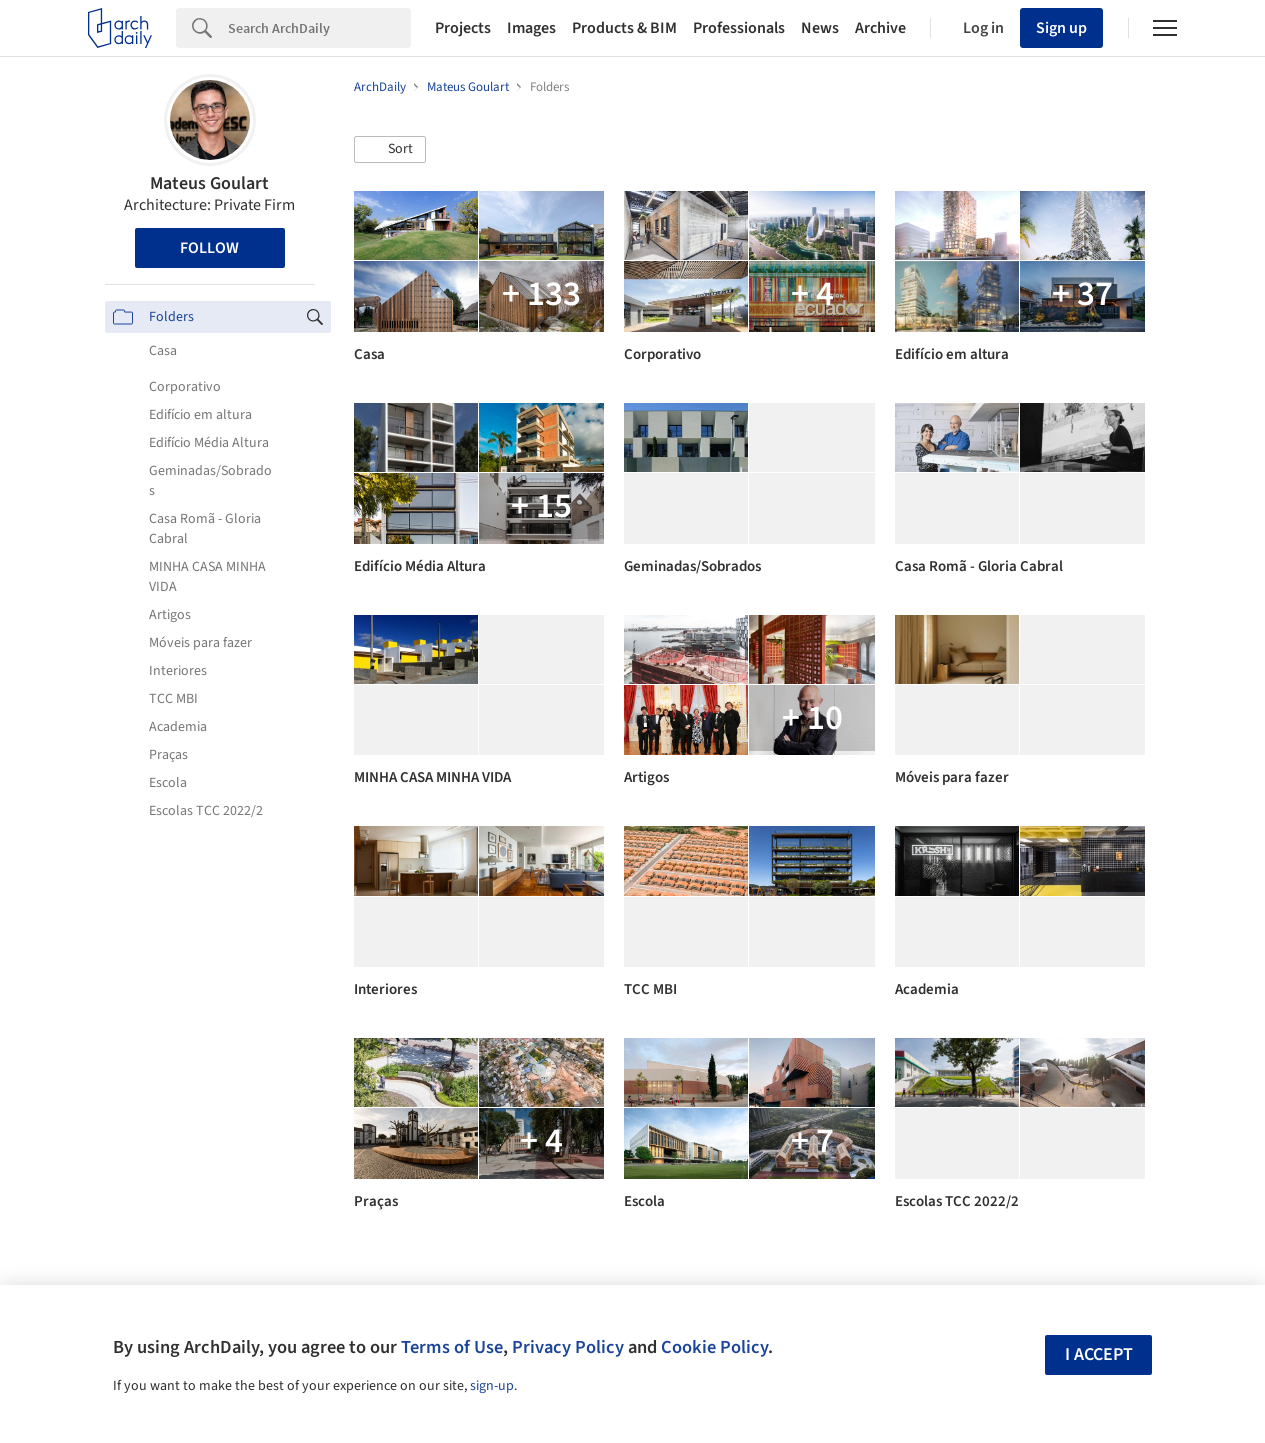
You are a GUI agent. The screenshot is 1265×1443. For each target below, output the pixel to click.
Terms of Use (452, 1347)
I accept (1099, 1354)
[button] (390, 150)
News (820, 28)
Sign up (1061, 28)
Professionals (739, 28)
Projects (463, 28)
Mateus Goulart (209, 183)
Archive (880, 28)
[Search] (319, 28)
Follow (209, 248)
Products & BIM (624, 28)
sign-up (492, 1386)
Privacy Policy (568, 1347)
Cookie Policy (714, 1347)
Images (531, 28)
